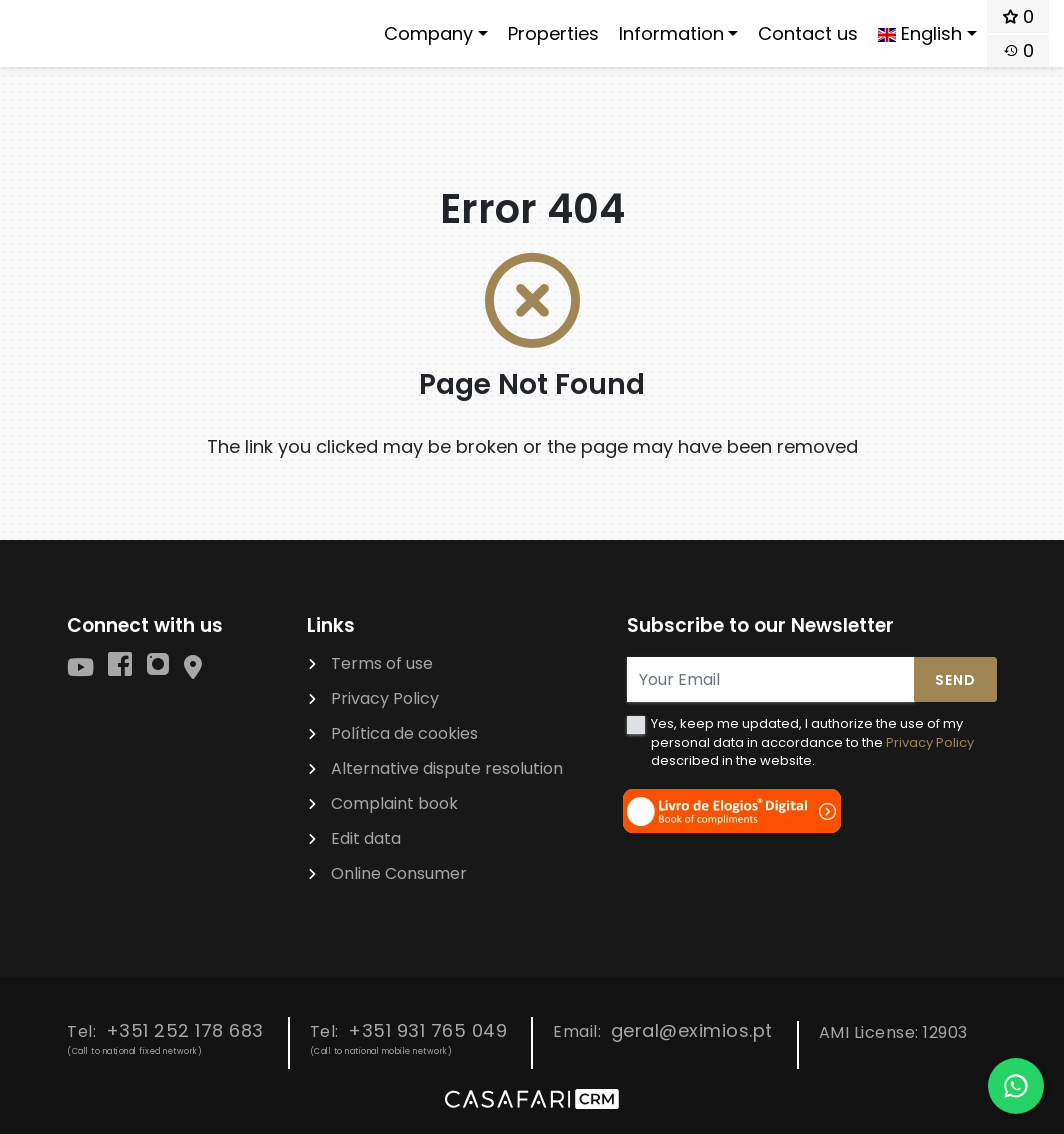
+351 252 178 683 (185, 1030)
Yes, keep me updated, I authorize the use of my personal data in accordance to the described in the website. (812, 741)
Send (955, 680)
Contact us (808, 33)
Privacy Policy (385, 698)
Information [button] (671, 33)
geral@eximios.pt (692, 1030)
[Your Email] (771, 679)
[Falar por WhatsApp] (1016, 1086)
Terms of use (382, 663)
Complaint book (394, 803)
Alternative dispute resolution (447, 768)
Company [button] (428, 33)
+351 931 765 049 (427, 1030)
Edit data (366, 838)
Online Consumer (399, 873)
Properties (553, 33)
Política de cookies (404, 733)
